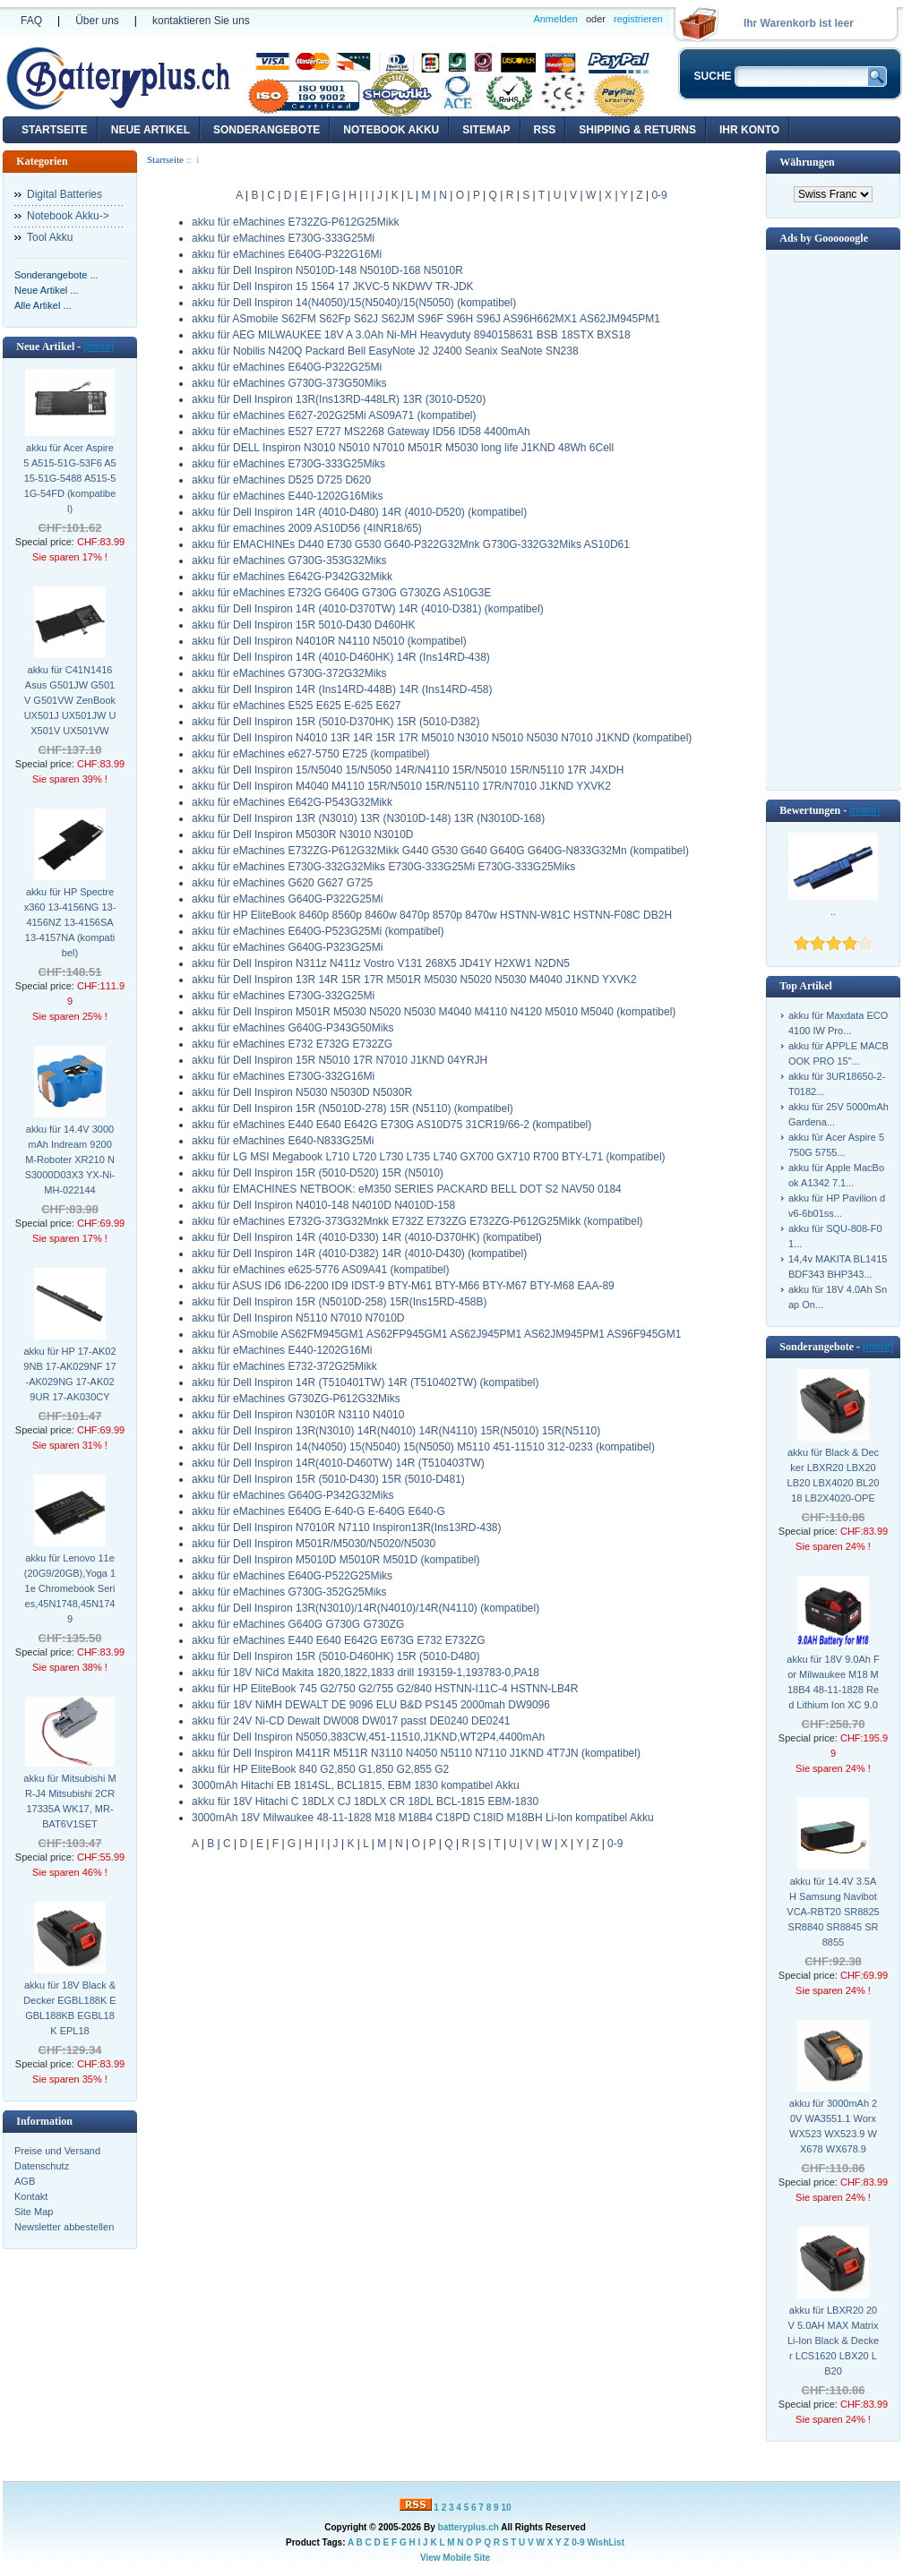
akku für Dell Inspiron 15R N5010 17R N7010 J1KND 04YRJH (339, 1060)
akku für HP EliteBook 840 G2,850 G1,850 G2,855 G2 (320, 1769)
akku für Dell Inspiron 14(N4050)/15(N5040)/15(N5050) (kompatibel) (354, 302)
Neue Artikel (150, 130)
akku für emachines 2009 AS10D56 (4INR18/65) (307, 528)
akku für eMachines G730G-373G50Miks (289, 383)
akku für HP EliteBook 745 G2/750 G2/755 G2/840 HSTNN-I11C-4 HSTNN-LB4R (385, 1688)
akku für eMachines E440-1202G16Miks (287, 496)
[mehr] (98, 346)
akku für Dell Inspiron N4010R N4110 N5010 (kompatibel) (329, 641)
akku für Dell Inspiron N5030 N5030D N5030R (302, 1092)
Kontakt (30, 2196)
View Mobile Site (455, 2558)
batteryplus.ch (468, 2527)
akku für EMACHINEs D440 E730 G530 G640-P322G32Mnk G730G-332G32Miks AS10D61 (411, 544)
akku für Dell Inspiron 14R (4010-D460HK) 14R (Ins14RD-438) (341, 657)
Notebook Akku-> (68, 216)
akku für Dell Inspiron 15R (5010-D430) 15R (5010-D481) (328, 1479)
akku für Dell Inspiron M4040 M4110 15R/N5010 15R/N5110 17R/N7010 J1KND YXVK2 (401, 786)
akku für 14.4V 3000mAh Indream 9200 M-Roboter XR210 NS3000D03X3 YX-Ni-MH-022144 (70, 1159)
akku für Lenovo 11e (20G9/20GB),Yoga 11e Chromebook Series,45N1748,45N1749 (70, 1588)
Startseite (55, 130)
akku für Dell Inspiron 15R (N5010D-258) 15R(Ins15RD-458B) (339, 1302)
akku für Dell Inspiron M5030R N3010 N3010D (302, 834)
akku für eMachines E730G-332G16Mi (283, 1076)
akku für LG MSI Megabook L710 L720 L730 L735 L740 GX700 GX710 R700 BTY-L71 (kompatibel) (429, 1157)
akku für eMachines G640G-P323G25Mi (287, 947)
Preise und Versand (57, 2150)
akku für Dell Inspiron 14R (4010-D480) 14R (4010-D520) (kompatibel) (359, 512)
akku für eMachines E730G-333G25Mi (283, 238)
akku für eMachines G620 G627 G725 (282, 883)
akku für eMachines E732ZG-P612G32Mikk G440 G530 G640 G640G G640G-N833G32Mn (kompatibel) (440, 850)
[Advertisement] (833, 518)
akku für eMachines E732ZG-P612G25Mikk (295, 222)
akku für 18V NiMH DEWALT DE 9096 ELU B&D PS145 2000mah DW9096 (371, 1705)
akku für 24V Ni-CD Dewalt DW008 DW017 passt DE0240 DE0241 (351, 1721)
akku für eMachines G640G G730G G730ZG (298, 1624)
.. (833, 911)
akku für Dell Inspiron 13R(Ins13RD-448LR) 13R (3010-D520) (339, 399)
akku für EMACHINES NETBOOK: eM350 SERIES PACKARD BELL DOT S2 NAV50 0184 (407, 1189)
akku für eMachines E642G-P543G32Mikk (292, 802)
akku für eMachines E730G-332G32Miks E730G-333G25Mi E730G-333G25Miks (383, 866)
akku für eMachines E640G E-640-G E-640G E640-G (318, 1511)
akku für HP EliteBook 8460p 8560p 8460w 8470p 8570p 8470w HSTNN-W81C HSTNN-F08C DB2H (432, 915)
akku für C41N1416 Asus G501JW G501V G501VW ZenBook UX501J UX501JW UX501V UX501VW (70, 700)
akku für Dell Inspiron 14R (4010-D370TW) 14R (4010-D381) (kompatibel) (368, 609)
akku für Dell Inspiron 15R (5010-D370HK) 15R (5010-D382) (336, 721)
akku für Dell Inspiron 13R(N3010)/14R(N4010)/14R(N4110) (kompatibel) (365, 1608)
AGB (24, 2181)
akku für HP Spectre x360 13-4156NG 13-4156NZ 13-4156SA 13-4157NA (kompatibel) (70, 922)
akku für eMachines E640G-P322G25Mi (287, 367)
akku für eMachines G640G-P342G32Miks (292, 1495)
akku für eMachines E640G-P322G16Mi (287, 254)
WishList (605, 2542)
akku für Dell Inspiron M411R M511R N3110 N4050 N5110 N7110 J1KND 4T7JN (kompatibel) (416, 1753)
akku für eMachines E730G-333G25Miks (288, 464)
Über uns (97, 20)
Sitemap (486, 130)
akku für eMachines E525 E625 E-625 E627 (296, 705)
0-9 (658, 195)
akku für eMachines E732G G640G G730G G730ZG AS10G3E (341, 592)
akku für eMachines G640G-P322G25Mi (287, 899)
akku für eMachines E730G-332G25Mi (283, 995)
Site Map (33, 2211)
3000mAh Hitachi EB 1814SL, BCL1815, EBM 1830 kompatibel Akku (356, 1785)
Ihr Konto (749, 130)
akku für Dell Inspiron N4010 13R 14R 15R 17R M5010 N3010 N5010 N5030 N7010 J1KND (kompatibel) (442, 738)
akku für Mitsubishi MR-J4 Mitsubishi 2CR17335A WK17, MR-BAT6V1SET (69, 1801)
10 (506, 2507)
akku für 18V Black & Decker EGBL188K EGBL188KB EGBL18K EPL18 (69, 2008)
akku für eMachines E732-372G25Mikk (284, 1366)
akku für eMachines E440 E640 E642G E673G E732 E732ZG (339, 1640)
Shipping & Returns (637, 130)
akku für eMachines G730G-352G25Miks (289, 1592)
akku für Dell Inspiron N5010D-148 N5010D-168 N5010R (327, 270)
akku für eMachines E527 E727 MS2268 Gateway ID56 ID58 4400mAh (361, 431)
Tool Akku (50, 237)
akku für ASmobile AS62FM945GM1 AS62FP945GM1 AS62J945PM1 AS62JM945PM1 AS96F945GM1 (436, 1334)
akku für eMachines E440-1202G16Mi (282, 1350)
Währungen (806, 162)
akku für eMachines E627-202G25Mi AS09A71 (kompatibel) (334, 415)
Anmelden (555, 18)
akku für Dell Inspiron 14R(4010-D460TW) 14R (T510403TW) (338, 1463)
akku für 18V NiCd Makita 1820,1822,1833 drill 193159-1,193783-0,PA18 (365, 1672)
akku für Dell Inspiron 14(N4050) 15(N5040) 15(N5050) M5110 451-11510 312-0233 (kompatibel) (423, 1447)
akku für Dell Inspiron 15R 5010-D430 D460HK (303, 625)
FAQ (31, 20)
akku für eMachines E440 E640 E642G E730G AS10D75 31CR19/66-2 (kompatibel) (391, 1124)
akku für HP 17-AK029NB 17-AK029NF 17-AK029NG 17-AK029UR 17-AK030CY (69, 1374)
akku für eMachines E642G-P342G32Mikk (292, 576)
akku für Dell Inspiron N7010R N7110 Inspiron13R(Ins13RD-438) (347, 1527)
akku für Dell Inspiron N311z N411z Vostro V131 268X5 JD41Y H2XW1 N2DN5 (381, 963)
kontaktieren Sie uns (201, 20)
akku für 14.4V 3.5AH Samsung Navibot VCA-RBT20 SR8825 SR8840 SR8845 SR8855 (833, 1911)
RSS (545, 130)
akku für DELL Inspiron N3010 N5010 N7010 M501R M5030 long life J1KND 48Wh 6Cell (403, 447)
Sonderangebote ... (56, 275)
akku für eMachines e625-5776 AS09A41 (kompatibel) (321, 1269)
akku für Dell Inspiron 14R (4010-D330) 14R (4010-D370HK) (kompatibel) (367, 1237)
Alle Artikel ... (43, 305)
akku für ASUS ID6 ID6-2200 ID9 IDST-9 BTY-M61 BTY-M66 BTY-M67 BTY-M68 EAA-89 (403, 1285)
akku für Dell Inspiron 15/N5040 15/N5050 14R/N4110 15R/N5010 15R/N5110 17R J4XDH (408, 770)
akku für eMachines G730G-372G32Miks (289, 673)
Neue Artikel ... (46, 290)
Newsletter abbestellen (64, 2226)
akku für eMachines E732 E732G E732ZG (292, 1044)
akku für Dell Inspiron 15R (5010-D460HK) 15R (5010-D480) (336, 1656)
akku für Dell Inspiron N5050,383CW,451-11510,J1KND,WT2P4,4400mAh (368, 1737)
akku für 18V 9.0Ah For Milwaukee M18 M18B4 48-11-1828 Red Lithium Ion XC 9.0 (833, 1682)
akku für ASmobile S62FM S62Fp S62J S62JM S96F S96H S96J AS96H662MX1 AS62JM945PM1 (426, 318)
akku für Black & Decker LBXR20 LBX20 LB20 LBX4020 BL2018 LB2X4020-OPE (833, 1475)
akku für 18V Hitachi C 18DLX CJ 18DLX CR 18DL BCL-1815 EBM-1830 (365, 1801)
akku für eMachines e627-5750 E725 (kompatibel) (311, 754)
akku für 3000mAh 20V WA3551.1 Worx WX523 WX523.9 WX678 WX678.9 (833, 2126)
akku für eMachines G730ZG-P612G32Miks (296, 1398)
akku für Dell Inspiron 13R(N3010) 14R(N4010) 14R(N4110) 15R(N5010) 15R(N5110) (396, 1431)
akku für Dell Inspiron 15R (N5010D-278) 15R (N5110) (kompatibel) (352, 1108)
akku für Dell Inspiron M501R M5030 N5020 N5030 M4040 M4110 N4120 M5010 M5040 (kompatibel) (433, 1012)
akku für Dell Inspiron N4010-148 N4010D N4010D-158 (323, 1205)
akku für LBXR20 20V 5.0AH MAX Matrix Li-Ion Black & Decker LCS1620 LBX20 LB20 (833, 2340)
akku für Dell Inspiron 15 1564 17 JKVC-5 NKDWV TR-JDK (333, 286)
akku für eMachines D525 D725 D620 (281, 480)
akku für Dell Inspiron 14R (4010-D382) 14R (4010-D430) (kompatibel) (359, 1253)
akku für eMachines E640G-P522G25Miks (292, 1576)
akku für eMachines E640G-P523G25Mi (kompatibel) (317, 931)
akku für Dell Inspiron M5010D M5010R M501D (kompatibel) (335, 1559)
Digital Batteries (64, 194)
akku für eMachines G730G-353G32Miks (289, 560)
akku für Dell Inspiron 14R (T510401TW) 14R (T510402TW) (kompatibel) (365, 1382)
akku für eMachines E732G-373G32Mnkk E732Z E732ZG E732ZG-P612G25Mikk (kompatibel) (417, 1221)
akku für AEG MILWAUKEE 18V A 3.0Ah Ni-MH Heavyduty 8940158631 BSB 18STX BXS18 (411, 335)
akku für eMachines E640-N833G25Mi (283, 1140)
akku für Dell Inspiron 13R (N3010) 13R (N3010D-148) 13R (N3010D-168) (368, 818)
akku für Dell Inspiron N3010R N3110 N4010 (298, 1414)
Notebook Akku (391, 130)
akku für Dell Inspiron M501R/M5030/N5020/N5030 (313, 1543)
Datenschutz (41, 2166)
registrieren (638, 18)
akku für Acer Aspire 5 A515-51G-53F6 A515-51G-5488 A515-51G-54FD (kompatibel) (69, 478)
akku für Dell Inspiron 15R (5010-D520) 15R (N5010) (317, 1173)
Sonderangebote (266, 130)
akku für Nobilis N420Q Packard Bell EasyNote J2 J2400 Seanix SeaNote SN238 (385, 351)
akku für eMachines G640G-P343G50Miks (292, 1028)
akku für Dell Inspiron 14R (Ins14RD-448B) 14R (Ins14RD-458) (342, 689)
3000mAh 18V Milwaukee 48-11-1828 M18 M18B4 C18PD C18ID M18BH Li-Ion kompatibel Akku (423, 1817)
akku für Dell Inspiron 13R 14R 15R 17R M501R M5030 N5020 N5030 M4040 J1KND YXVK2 (414, 979)
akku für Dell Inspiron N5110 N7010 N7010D (298, 1318)
